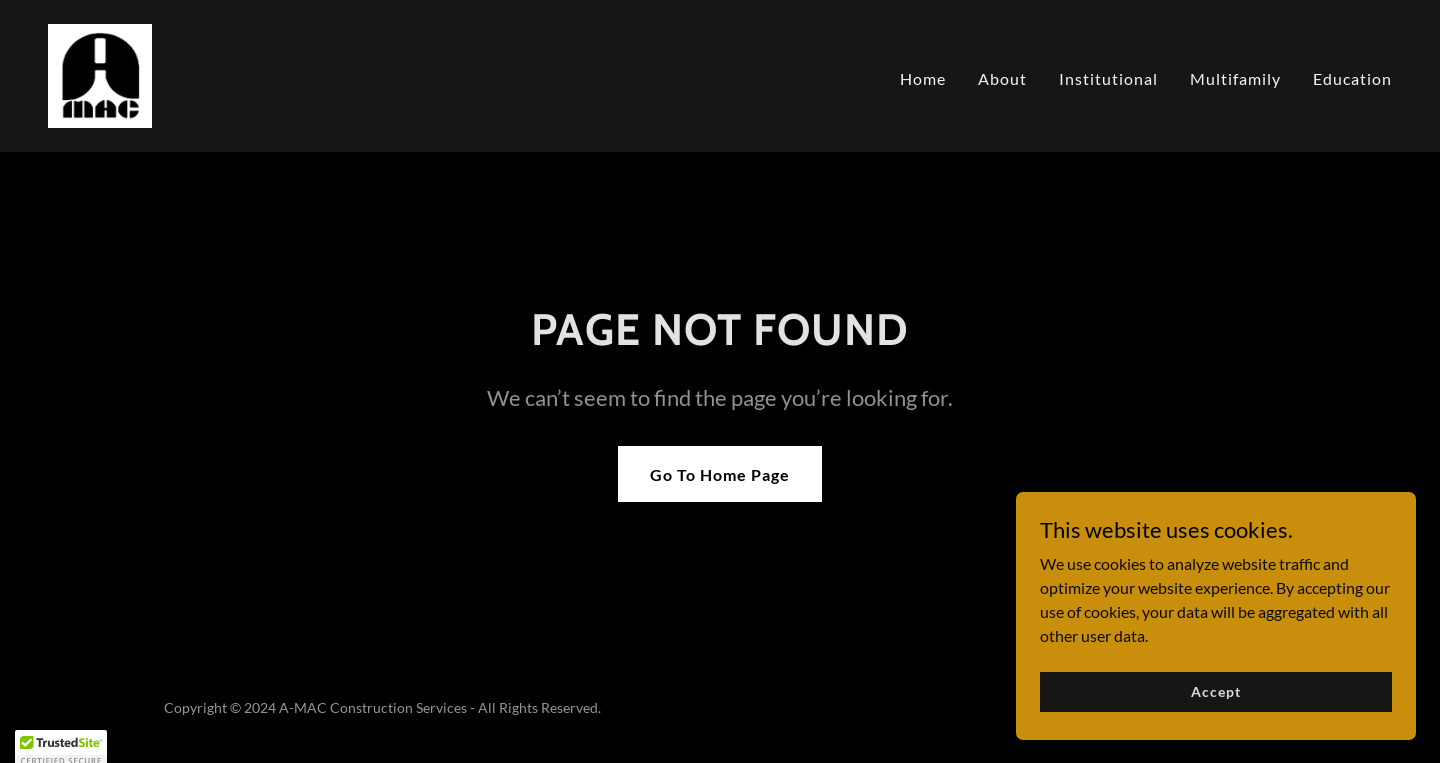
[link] (100, 73)
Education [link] (1352, 78)
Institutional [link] (1108, 78)
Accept (1215, 691)
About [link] (1002, 78)
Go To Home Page (720, 474)
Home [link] (923, 78)
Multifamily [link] (1235, 78)
